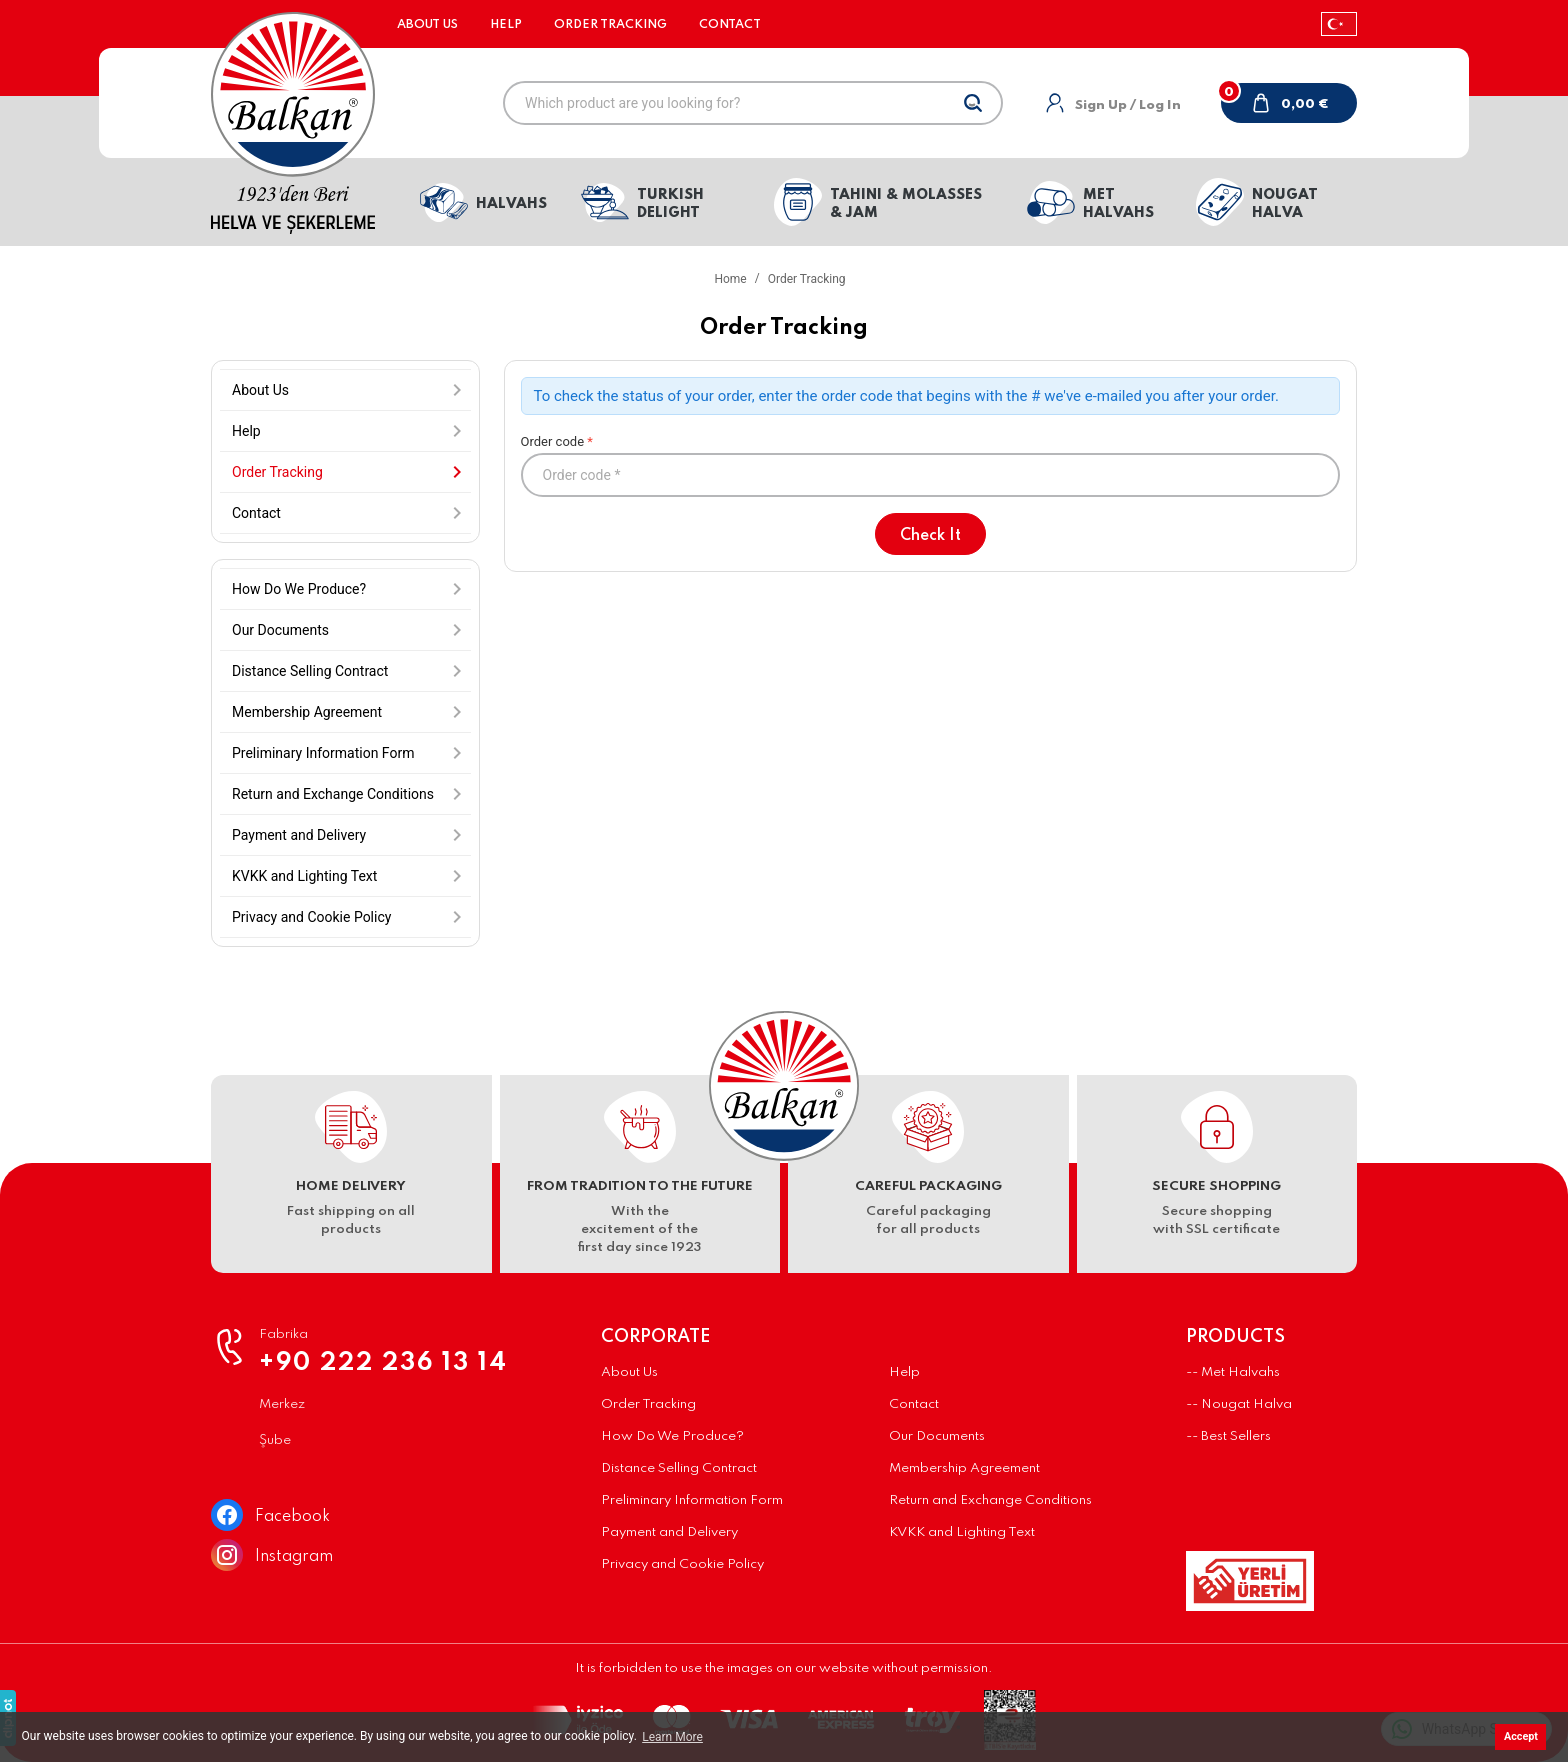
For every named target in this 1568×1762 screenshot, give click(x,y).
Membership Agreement (964, 1468)
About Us (427, 25)
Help (506, 25)
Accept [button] (1521, 1736)
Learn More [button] (672, 1737)
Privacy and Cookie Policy (682, 1564)
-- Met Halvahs (1233, 1372)
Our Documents (937, 1436)
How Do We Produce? (672, 1436)
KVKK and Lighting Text (962, 1532)
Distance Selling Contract (679, 1468)
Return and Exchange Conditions (990, 1500)
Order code (931, 465)
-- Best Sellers (1228, 1436)
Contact (730, 25)
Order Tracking (610, 25)
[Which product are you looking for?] (753, 103)
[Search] (973, 103)
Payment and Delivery (669, 1532)
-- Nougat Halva (1239, 1404)
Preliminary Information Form (692, 1500)
